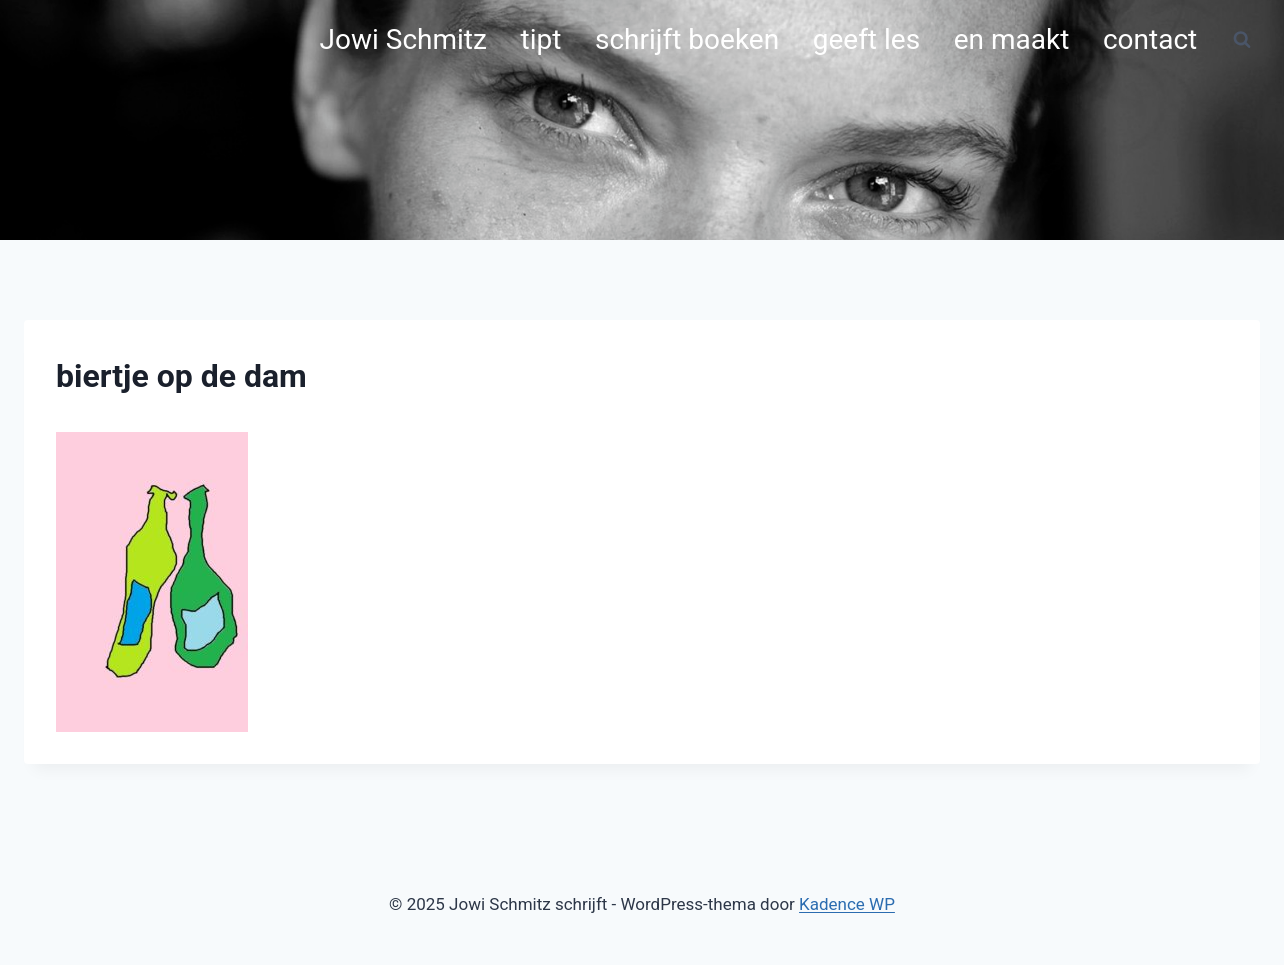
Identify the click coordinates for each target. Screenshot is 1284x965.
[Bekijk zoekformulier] (1242, 40)
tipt (541, 39)
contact (1150, 39)
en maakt (1012, 39)
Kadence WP (847, 904)
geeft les (866, 39)
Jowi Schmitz (403, 39)
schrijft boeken (687, 39)
